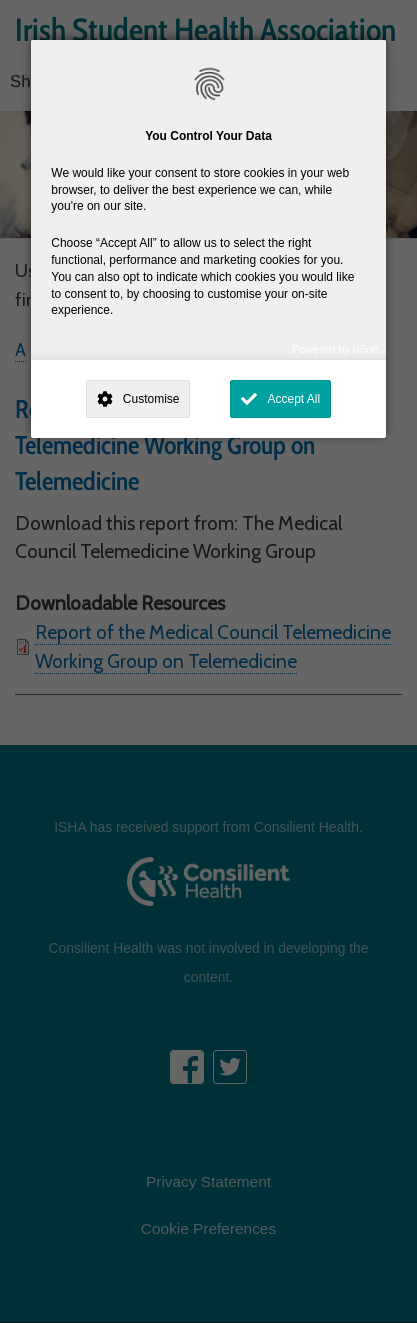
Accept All (293, 399)
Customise (151, 399)
